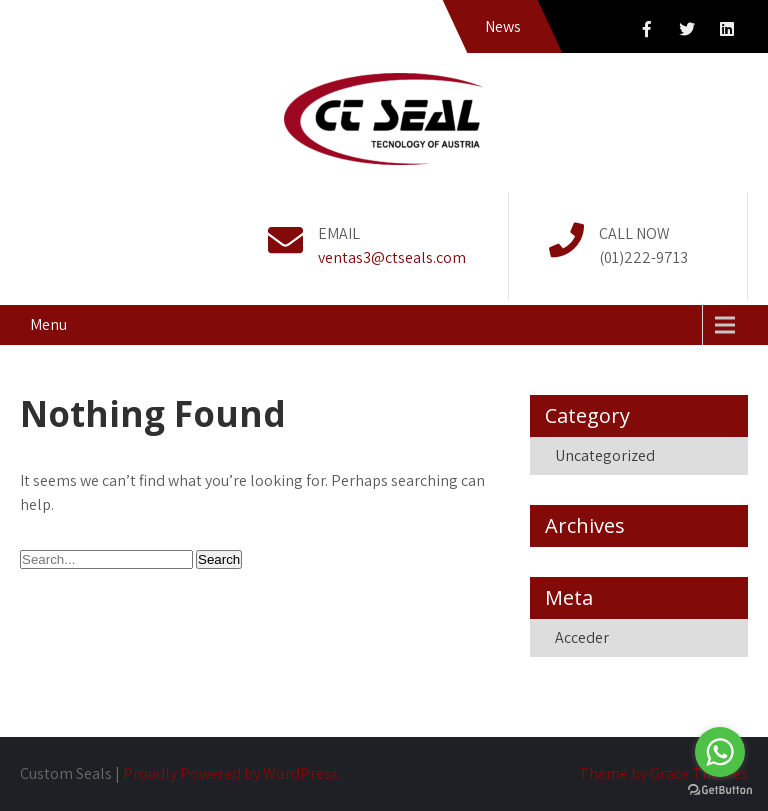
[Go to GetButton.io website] (720, 790)
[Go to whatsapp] (720, 752)
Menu (48, 324)
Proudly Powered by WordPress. (232, 773)
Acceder (582, 637)
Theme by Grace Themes (663, 773)
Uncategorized (605, 455)
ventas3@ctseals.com (392, 257)
